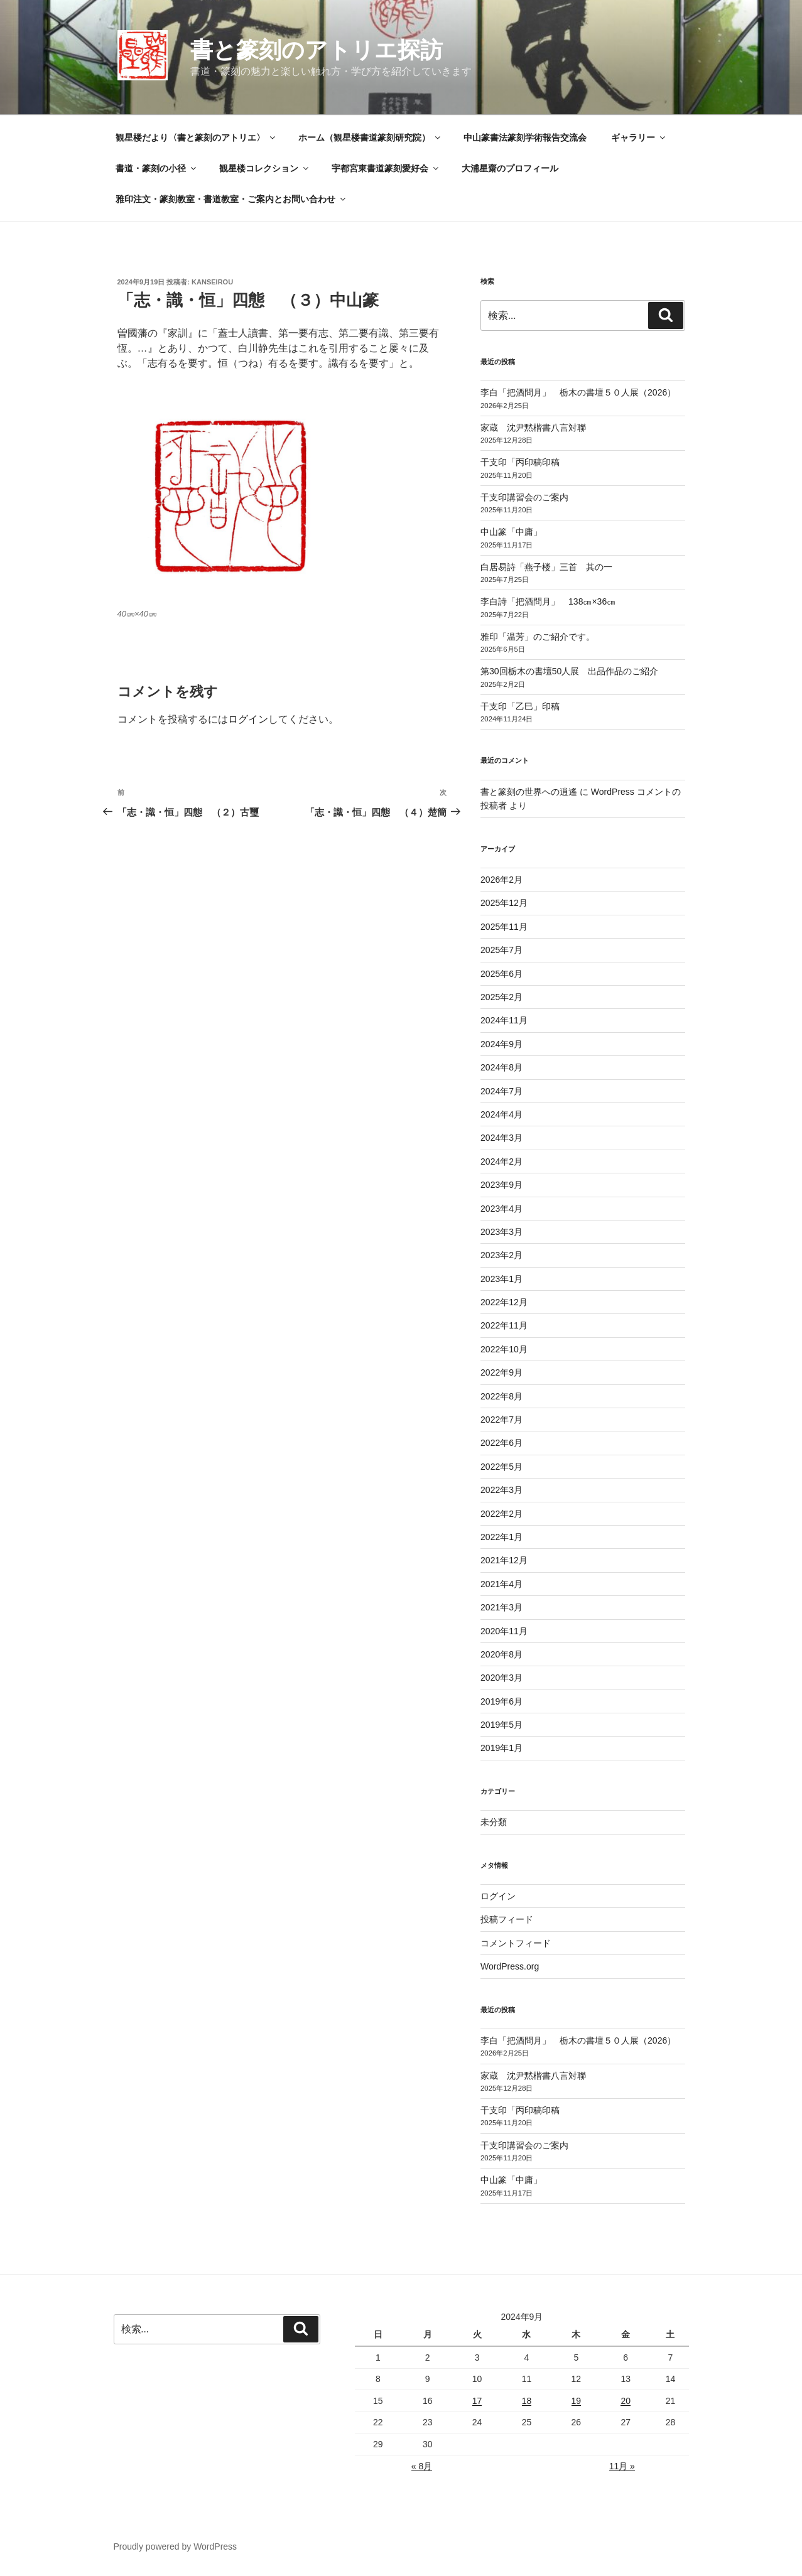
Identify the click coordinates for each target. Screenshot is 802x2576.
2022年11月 (504, 1325)
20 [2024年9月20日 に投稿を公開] (625, 2401)
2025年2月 (501, 997)
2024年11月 (504, 1020)
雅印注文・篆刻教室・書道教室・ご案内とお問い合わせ (231, 199)
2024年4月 (501, 1114)
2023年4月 (501, 1209)
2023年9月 (501, 1185)
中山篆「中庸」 (528, 532)
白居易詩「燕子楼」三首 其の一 (550, 567)
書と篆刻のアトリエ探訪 (316, 50)
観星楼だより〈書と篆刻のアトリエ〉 (196, 137)
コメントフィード (515, 1943)
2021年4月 (501, 1584)
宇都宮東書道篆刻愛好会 (386, 168)
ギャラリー (639, 137)
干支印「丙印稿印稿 (520, 462)
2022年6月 (501, 1443)
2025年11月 (504, 927)
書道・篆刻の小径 (157, 168)
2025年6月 (501, 974)
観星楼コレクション (264, 168)
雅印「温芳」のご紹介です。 (537, 637)
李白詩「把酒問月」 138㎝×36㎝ (547, 601)
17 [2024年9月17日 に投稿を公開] (477, 2401)
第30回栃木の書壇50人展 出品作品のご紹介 (569, 671)
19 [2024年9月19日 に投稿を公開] (577, 2401)
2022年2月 (501, 1514)
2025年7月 (501, 950)
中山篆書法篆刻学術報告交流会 (525, 137)
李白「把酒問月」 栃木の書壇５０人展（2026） (578, 392)
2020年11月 (504, 1631)
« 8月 (421, 2466)
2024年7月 (501, 1091)
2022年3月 (501, 1490)
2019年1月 (501, 1748)
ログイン (248, 719)
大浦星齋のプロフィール (510, 168)
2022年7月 (501, 1420)
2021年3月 (501, 1607)
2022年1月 (501, 1537)
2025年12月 (504, 903)
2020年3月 (501, 1678)
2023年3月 (501, 1232)
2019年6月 (501, 1701)
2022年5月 (501, 1467)
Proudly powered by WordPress (175, 2546)
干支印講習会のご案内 (524, 497)
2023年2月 (501, 1255)
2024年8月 (501, 1067)
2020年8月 (501, 1654)
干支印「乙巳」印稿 (520, 706)
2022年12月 (504, 1302)
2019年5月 (501, 1725)
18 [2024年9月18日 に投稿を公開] (527, 2401)
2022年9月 (501, 1372)
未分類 (493, 1822)
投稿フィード (506, 1919)
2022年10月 (504, 1349)
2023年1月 (501, 1279)
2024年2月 (501, 1161)
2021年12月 (504, 1560)
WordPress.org (509, 1966)
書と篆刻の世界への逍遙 (528, 792)
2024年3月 (501, 1138)
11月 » (622, 2466)
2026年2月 (501, 880)
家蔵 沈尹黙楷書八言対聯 (533, 428)
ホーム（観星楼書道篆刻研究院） (370, 137)
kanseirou (212, 282)
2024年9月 (501, 1044)
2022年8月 (501, 1396)
